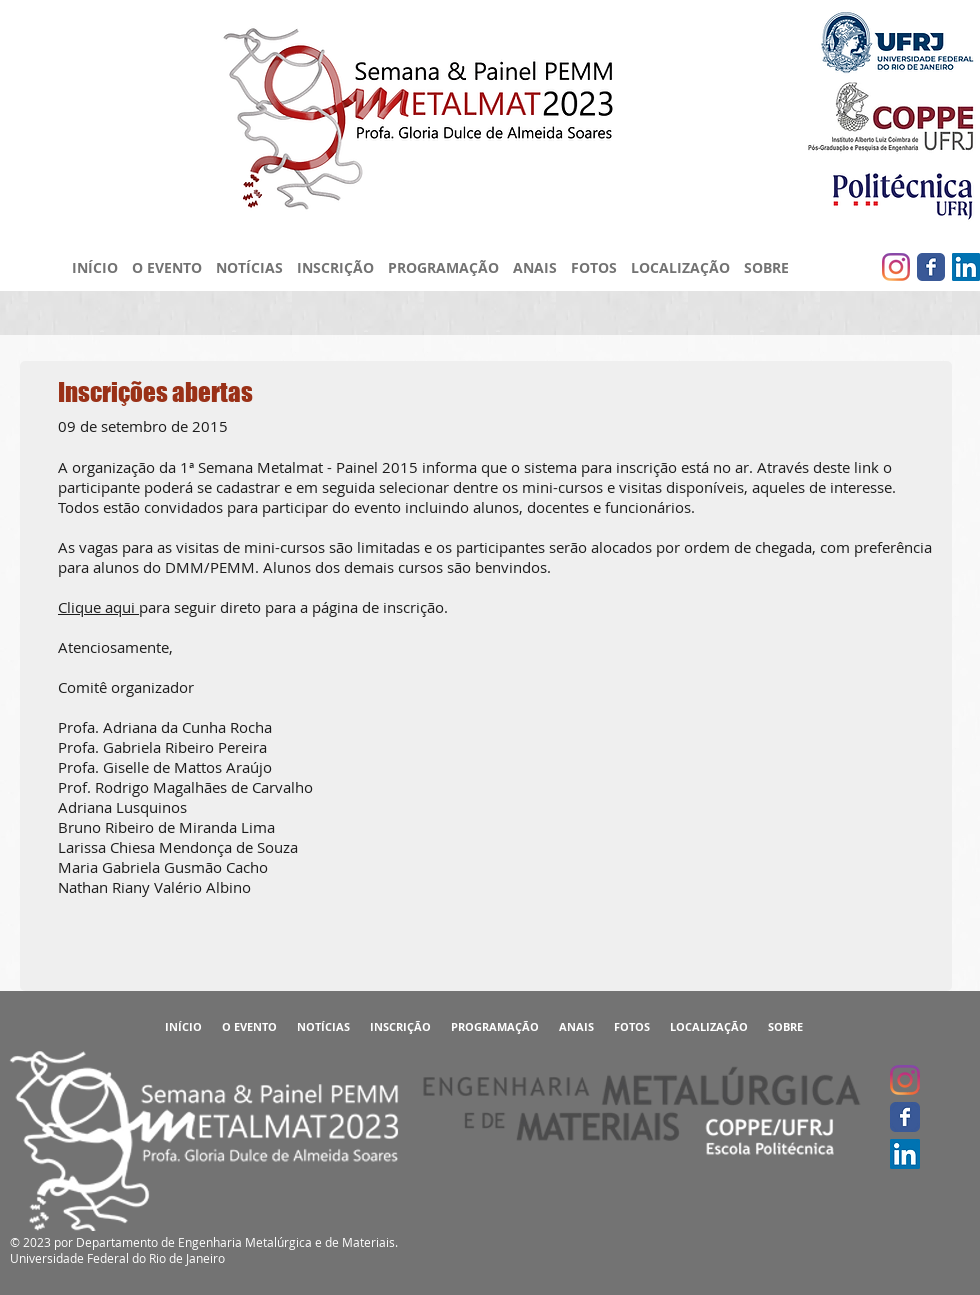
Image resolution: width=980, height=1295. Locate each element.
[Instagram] (896, 267)
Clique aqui (98, 607)
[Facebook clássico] (931, 267)
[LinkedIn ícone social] (966, 267)
